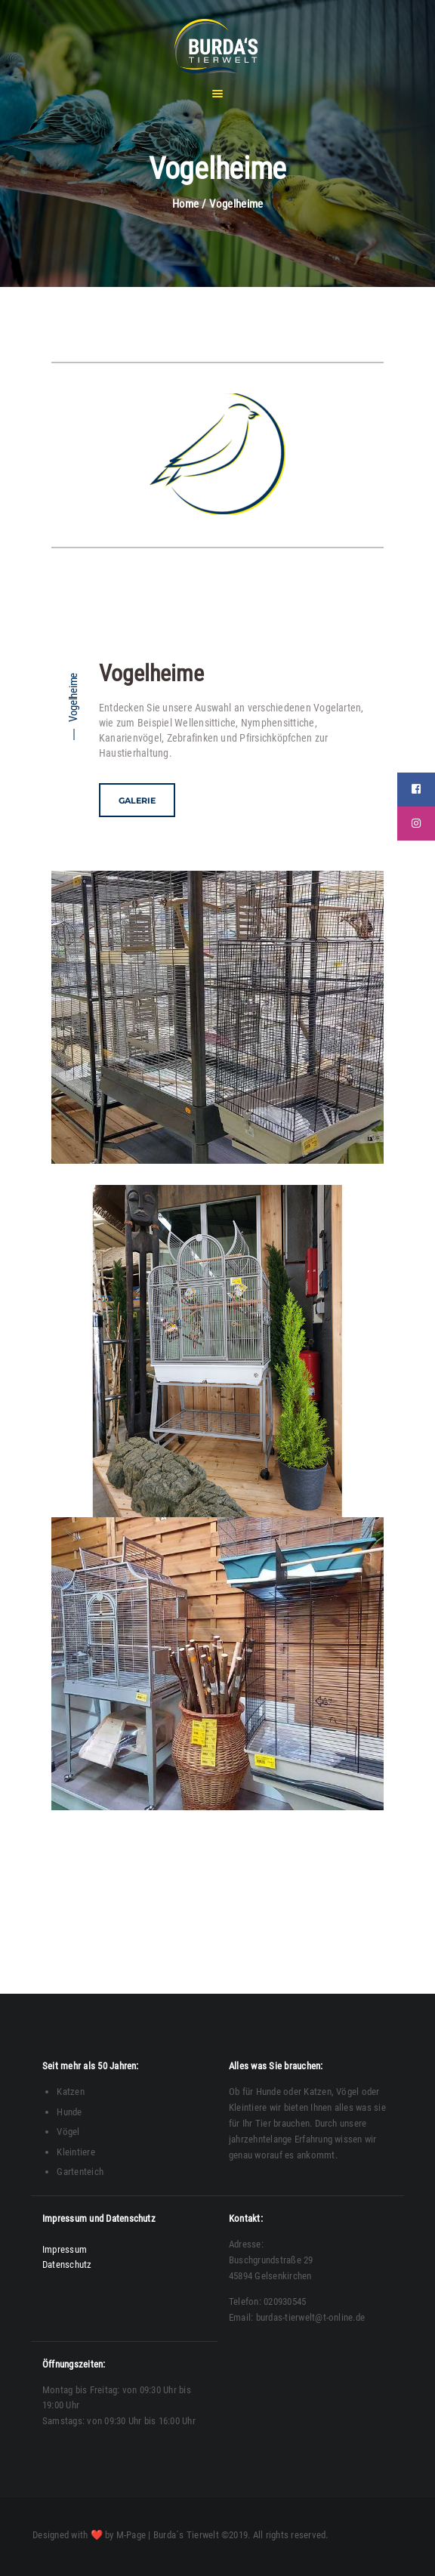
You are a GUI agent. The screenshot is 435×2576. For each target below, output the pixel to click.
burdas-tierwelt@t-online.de (310, 2317)
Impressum (64, 2249)
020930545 (285, 2301)
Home (185, 204)
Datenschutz (67, 2264)
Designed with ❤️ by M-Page (89, 2535)
